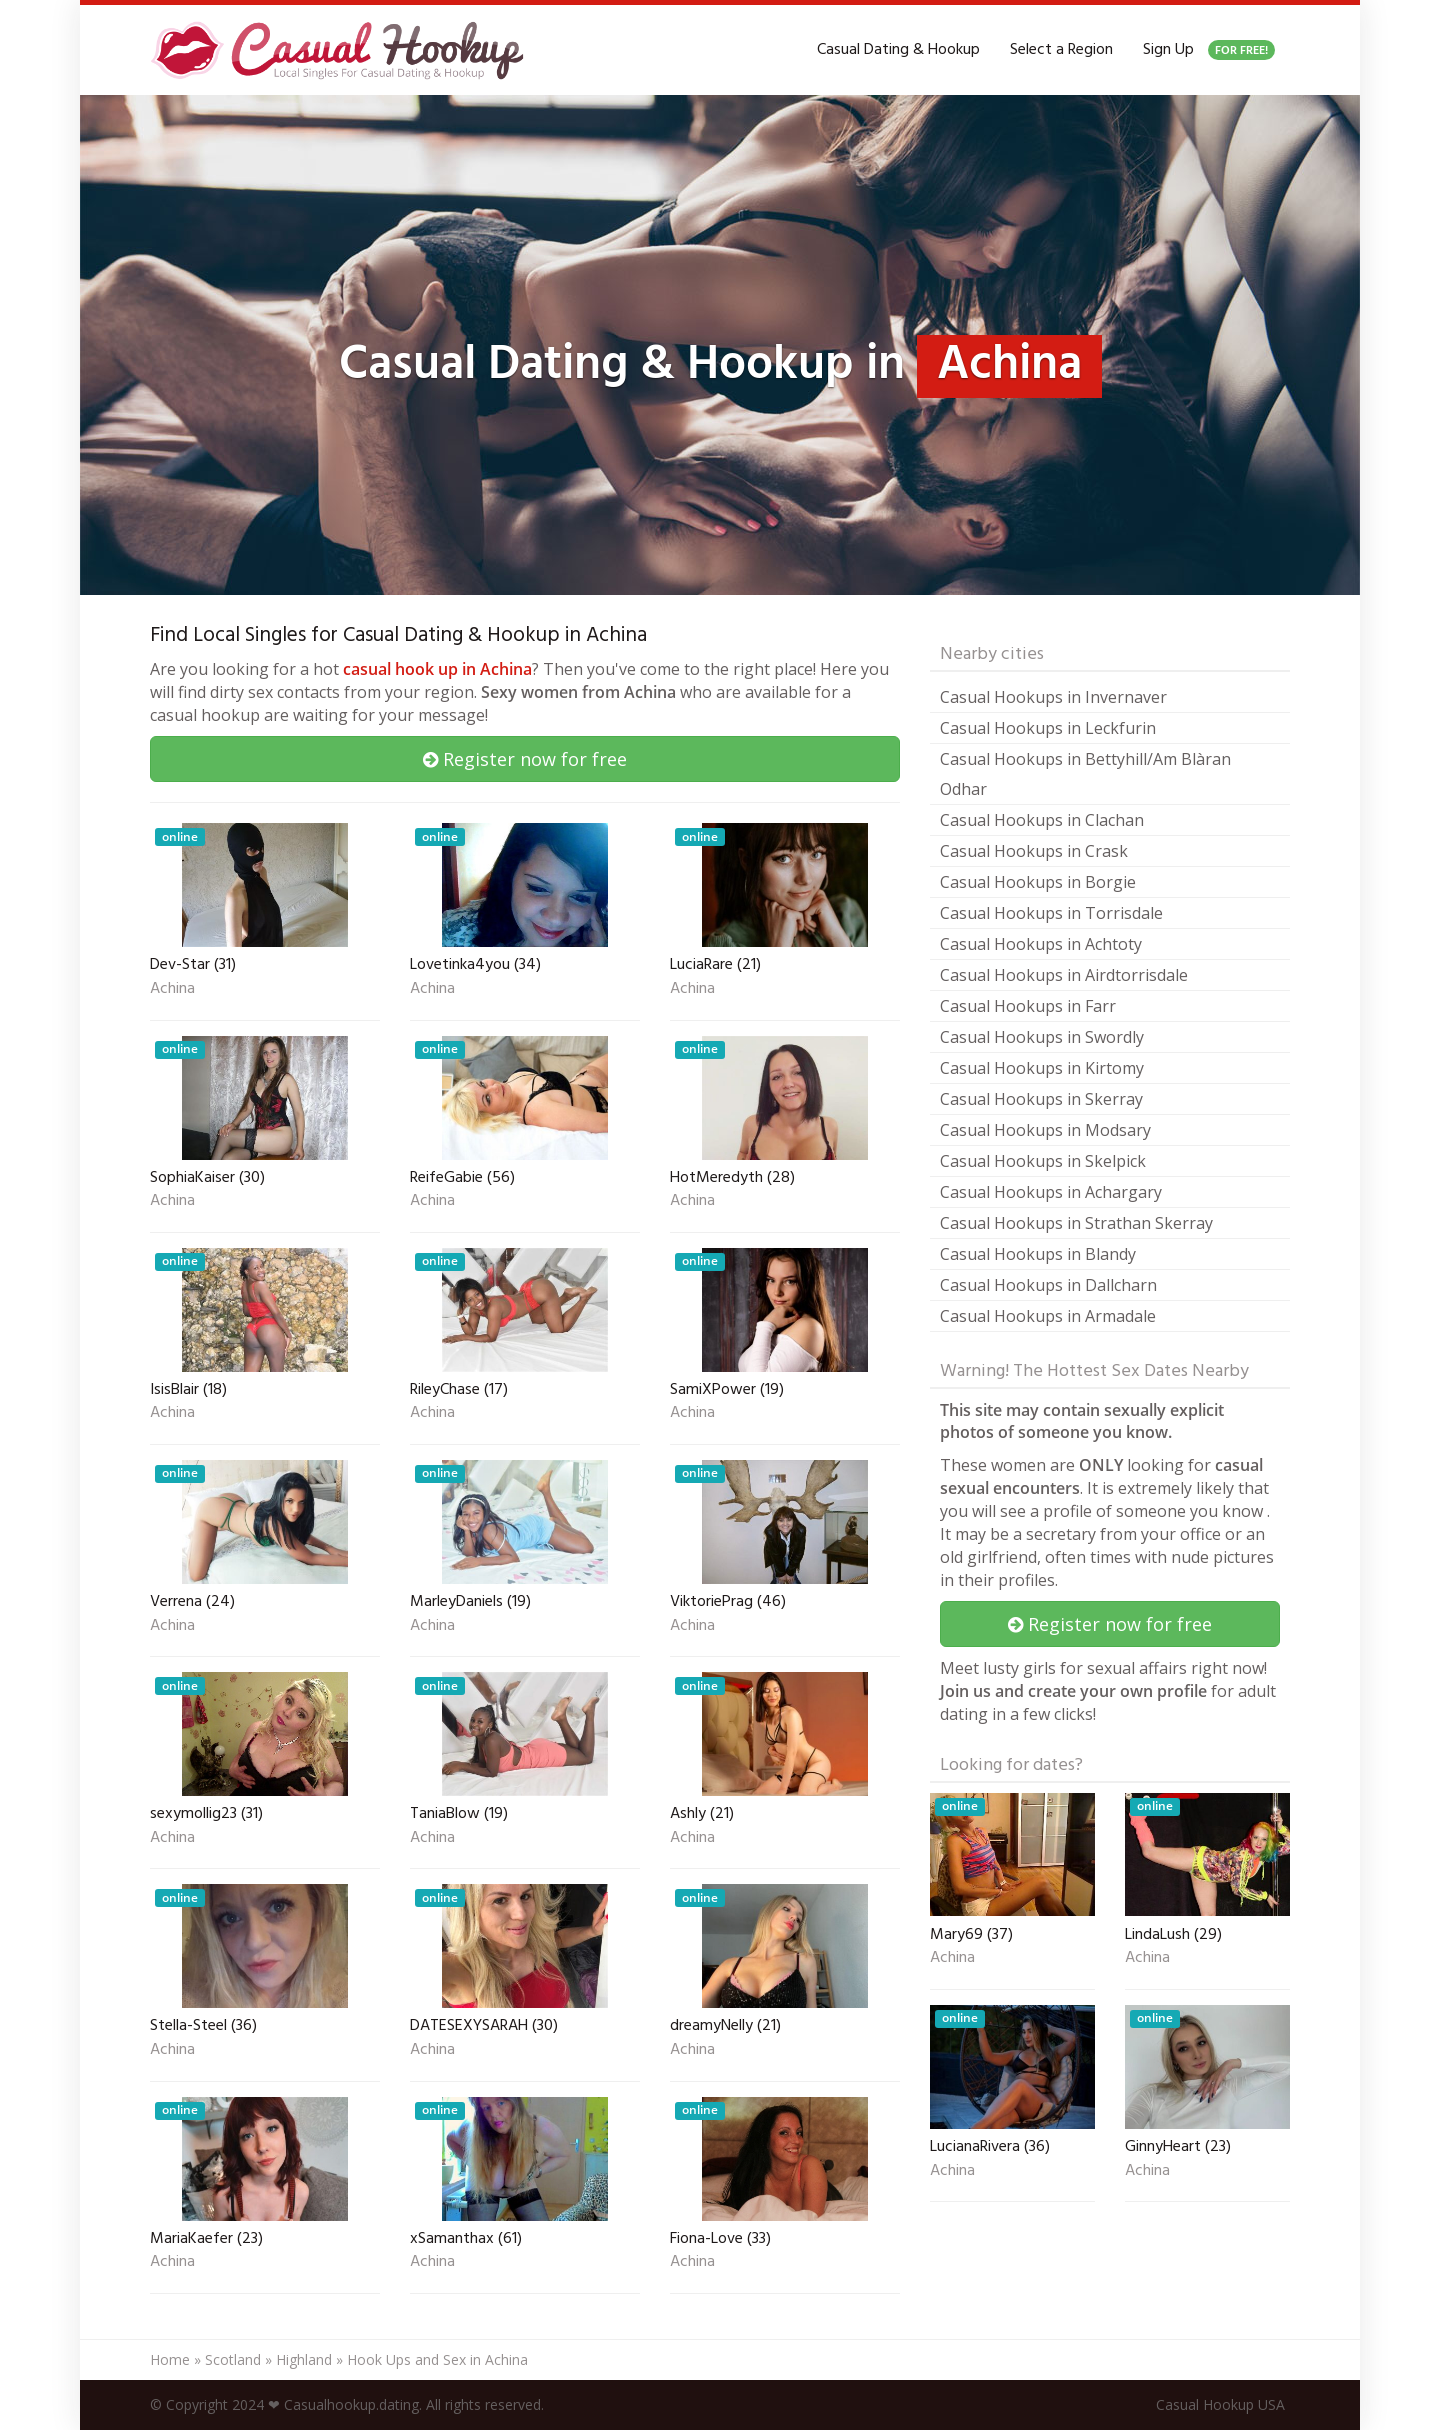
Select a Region (1061, 50)
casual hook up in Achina (437, 669)
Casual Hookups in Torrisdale (1051, 913)
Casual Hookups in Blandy (1038, 1254)
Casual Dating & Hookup (898, 50)
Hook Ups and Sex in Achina (437, 2359)
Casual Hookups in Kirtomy (1042, 1068)
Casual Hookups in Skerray (1041, 1099)
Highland (304, 2359)
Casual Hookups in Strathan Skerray (1076, 1223)
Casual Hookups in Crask (1034, 851)
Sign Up (1209, 50)
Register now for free (525, 759)
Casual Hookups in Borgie (1038, 882)
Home (170, 2359)
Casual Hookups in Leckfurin (1048, 728)
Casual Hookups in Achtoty (1041, 944)
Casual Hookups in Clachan (1042, 820)
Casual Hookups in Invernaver (1053, 697)
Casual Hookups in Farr (1028, 1006)
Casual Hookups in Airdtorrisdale (1064, 975)
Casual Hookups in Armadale (1048, 1316)
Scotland (233, 2359)
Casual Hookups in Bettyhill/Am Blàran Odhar (1085, 774)
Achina (172, 990)
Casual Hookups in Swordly (1042, 1037)
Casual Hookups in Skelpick (1043, 1161)
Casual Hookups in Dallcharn (1048, 1285)
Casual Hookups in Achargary (1051, 1192)
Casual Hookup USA (1220, 2404)
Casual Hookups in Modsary (1045, 1130)
